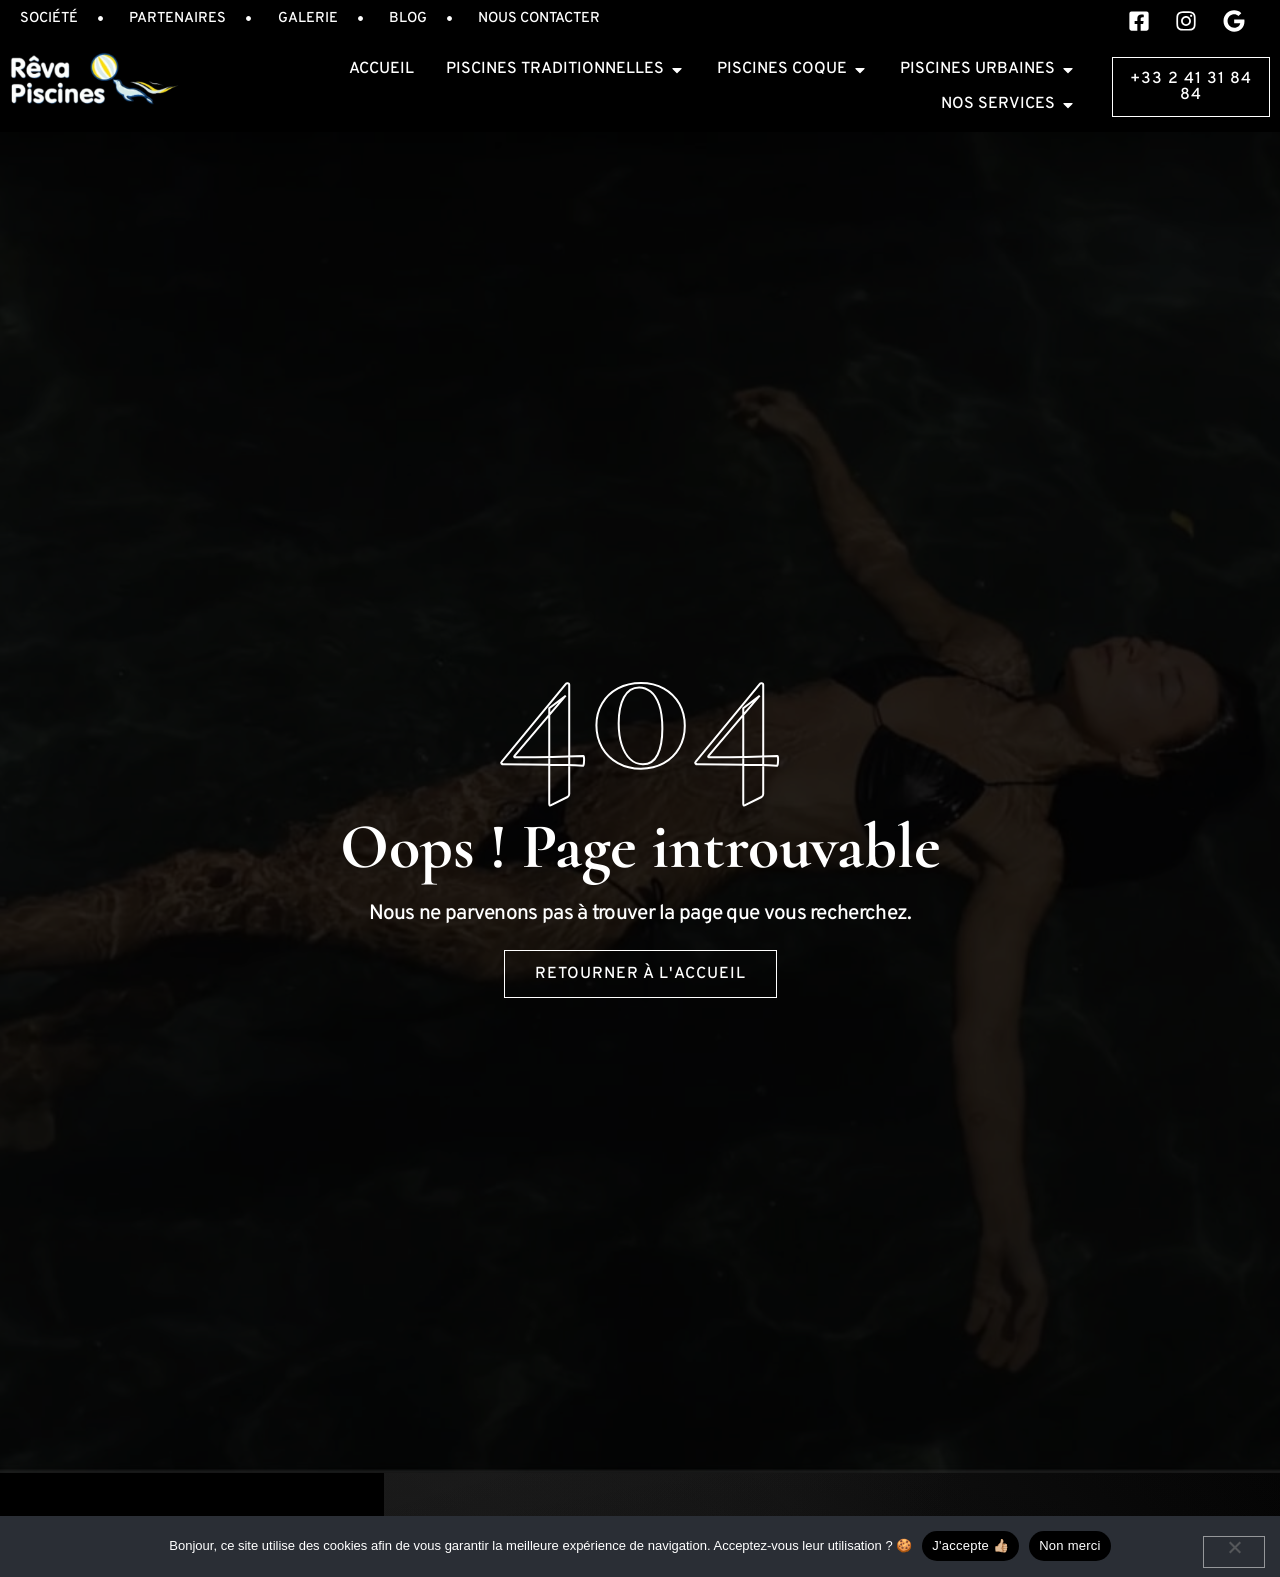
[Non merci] (1234, 1552)
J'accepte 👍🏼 (970, 1545)
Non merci (1070, 1545)
